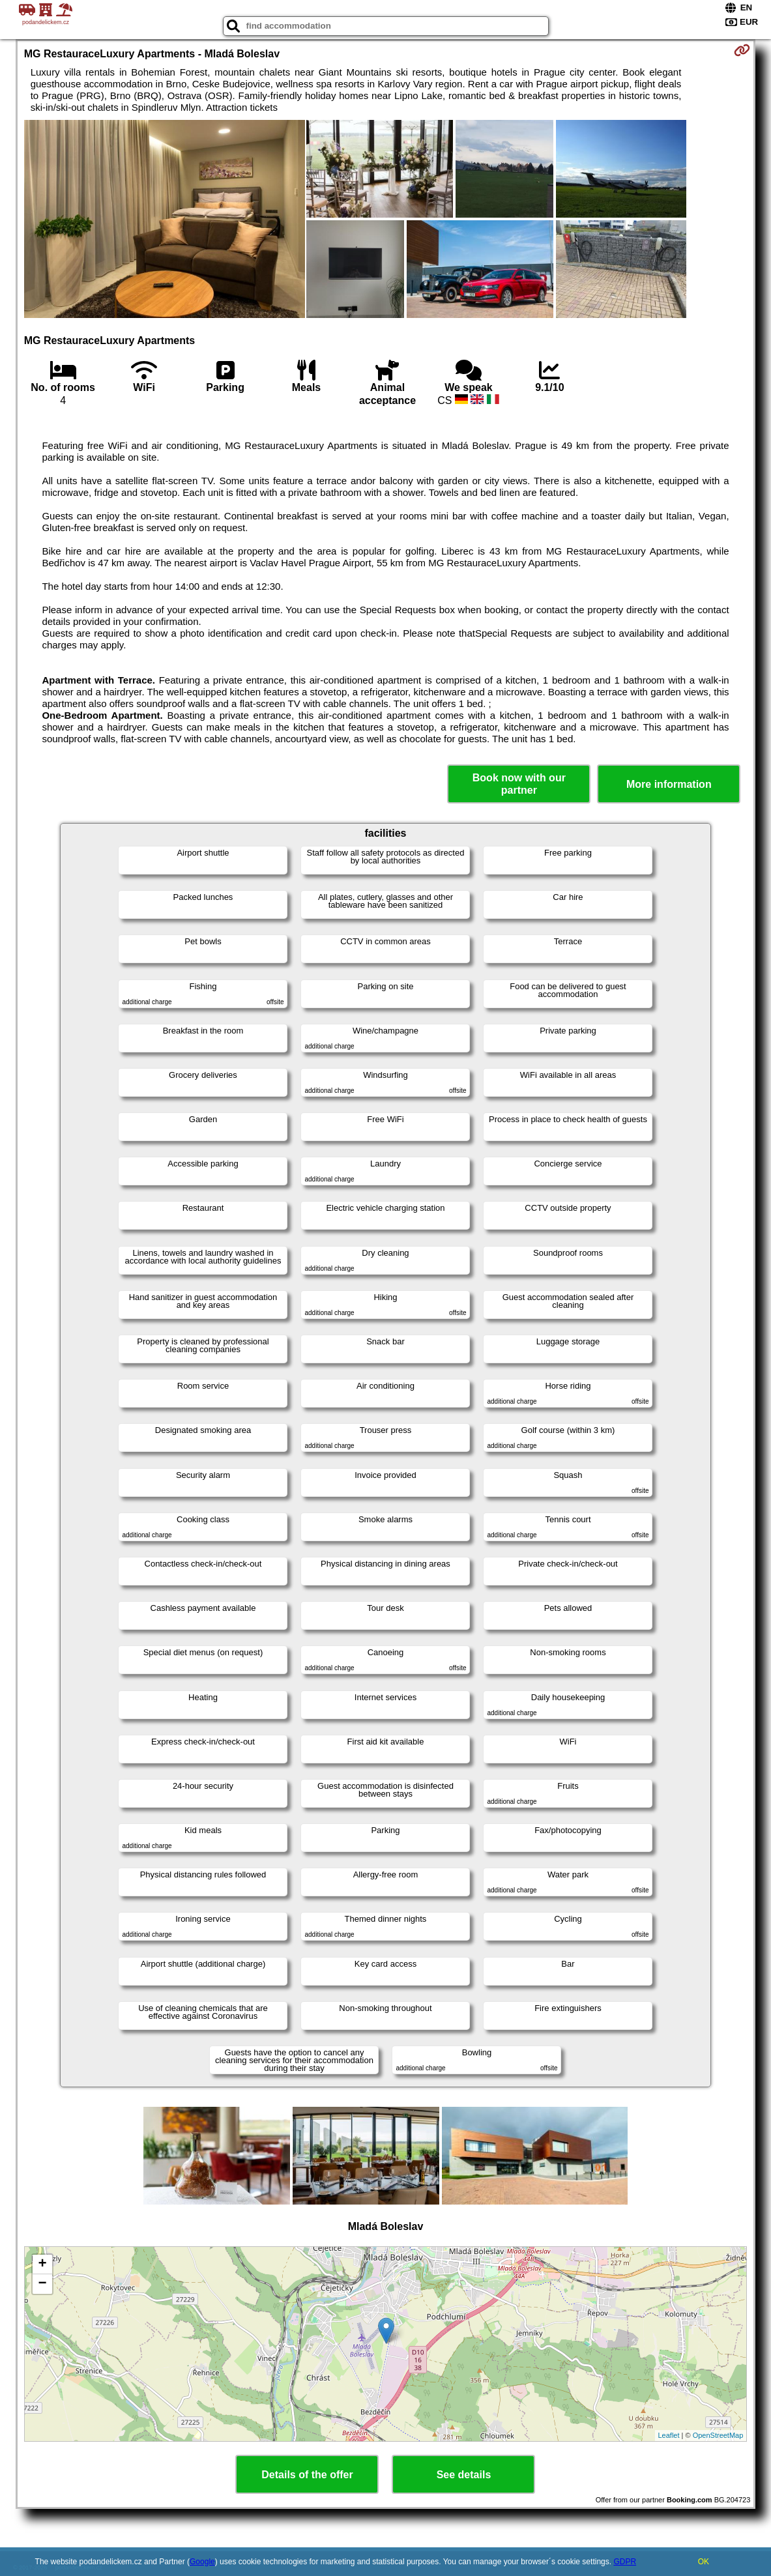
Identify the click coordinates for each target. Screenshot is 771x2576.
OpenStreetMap (718, 2435)
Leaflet (669, 2435)
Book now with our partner (519, 784)
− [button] (42, 2284)
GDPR (624, 2561)
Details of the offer (307, 2474)
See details (464, 2474)
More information (669, 784)
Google (202, 2561)
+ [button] (42, 2264)
